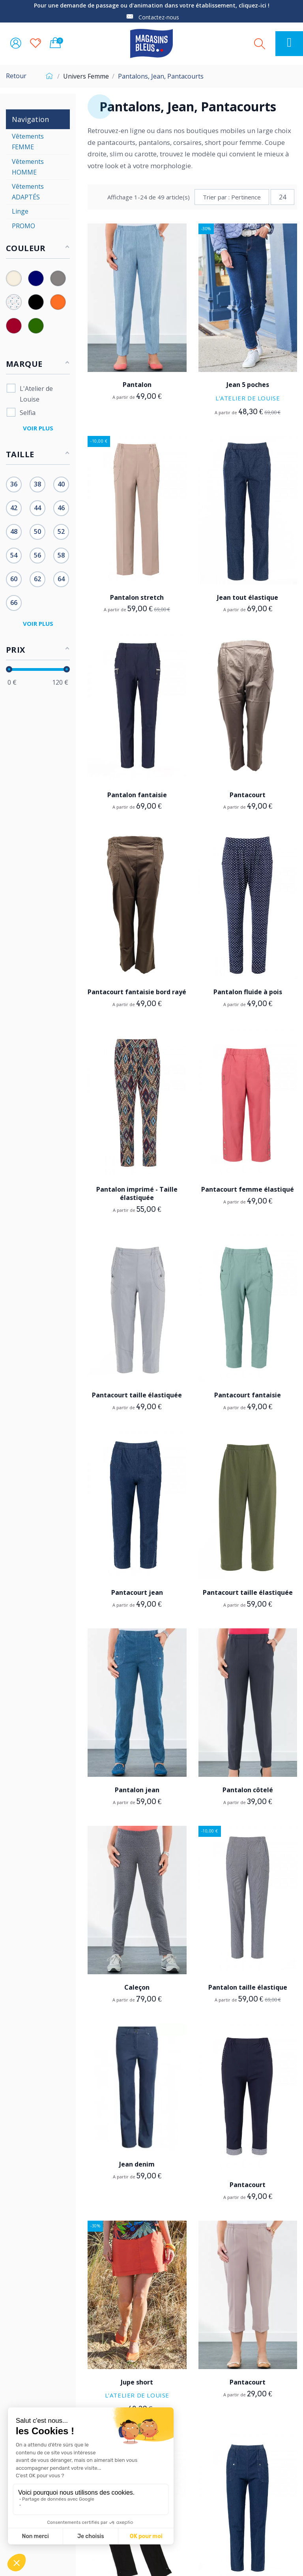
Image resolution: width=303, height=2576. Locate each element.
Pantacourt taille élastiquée (137, 1395)
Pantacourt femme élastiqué (247, 1189)
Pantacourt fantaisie (247, 1395)
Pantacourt (248, 794)
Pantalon (137, 384)
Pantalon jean (137, 1790)
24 (282, 197)
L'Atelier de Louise (247, 398)
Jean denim (137, 2164)
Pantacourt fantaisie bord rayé (137, 992)
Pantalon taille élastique (247, 1987)
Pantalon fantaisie (137, 794)
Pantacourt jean (137, 1592)
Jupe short (137, 2382)
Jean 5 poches (247, 384)
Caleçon (137, 1987)
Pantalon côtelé (248, 1790)
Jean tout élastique (247, 597)
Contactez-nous (158, 17)
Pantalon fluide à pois (247, 992)
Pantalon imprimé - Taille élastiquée (137, 1193)
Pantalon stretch (137, 597)
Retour (16, 75)
